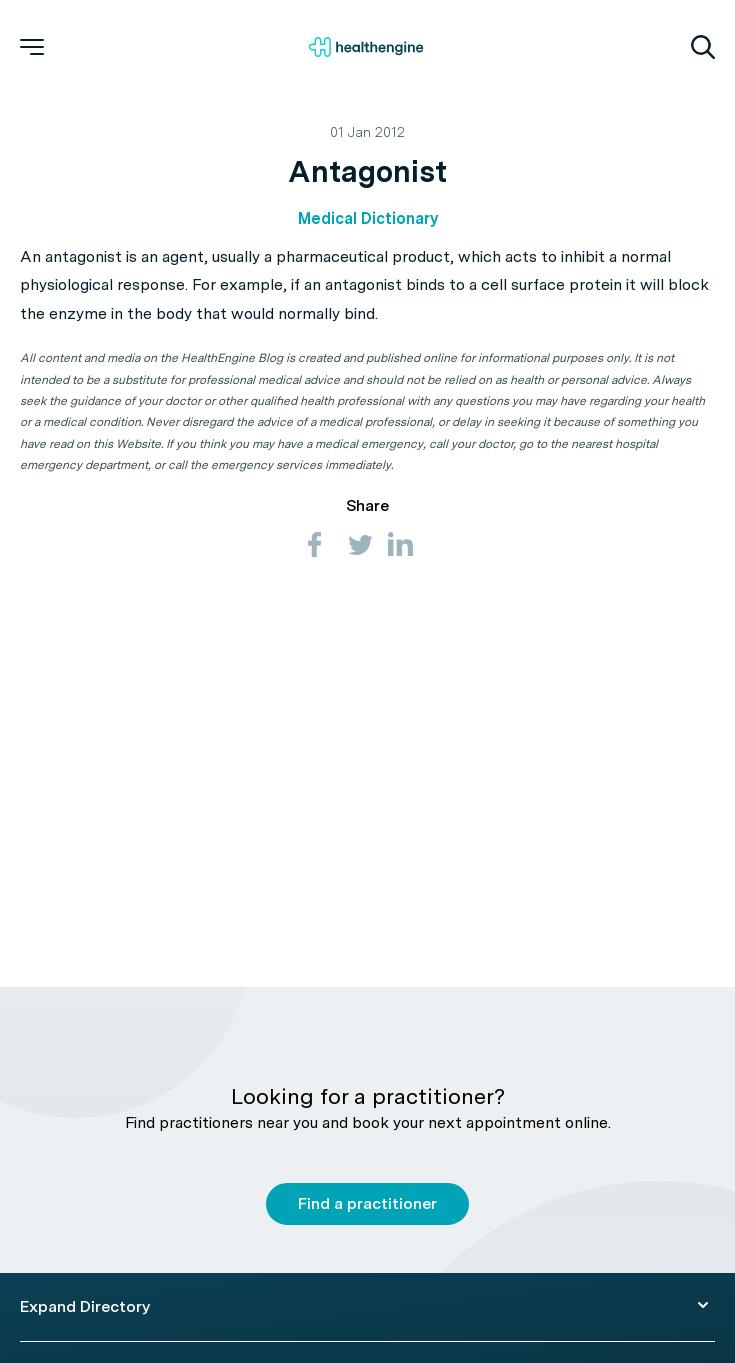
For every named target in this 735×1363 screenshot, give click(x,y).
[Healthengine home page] (366, 47)
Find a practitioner (367, 1203)
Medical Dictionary (368, 218)
